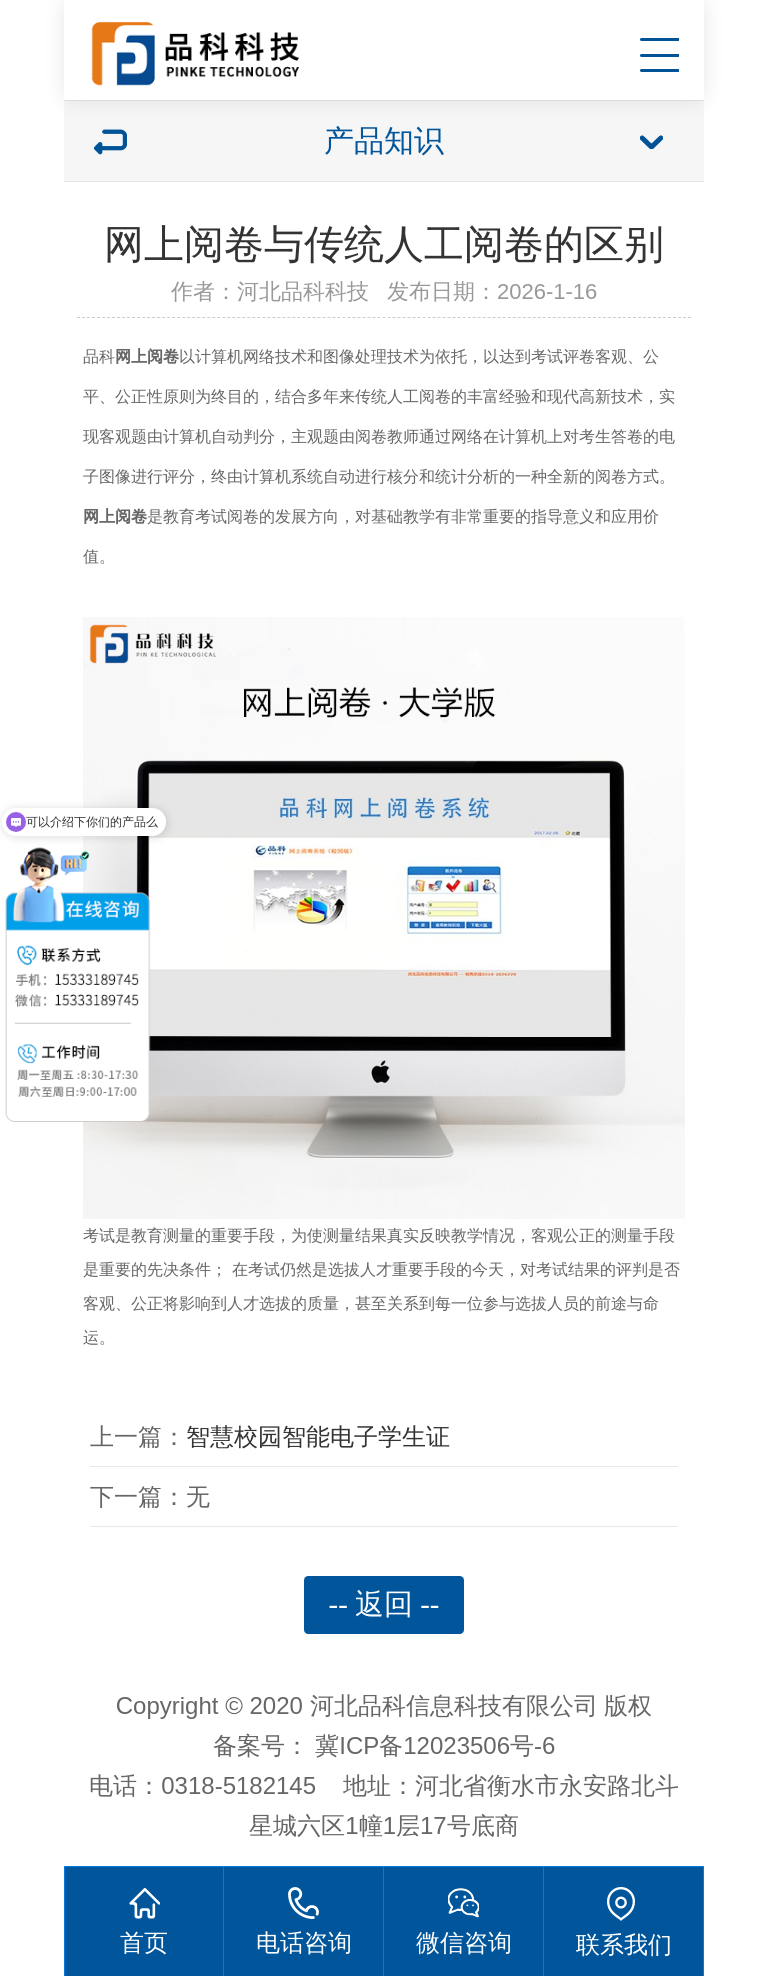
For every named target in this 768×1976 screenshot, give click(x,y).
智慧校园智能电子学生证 (318, 1436)
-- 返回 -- (384, 1604)
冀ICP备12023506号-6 (435, 1745)
